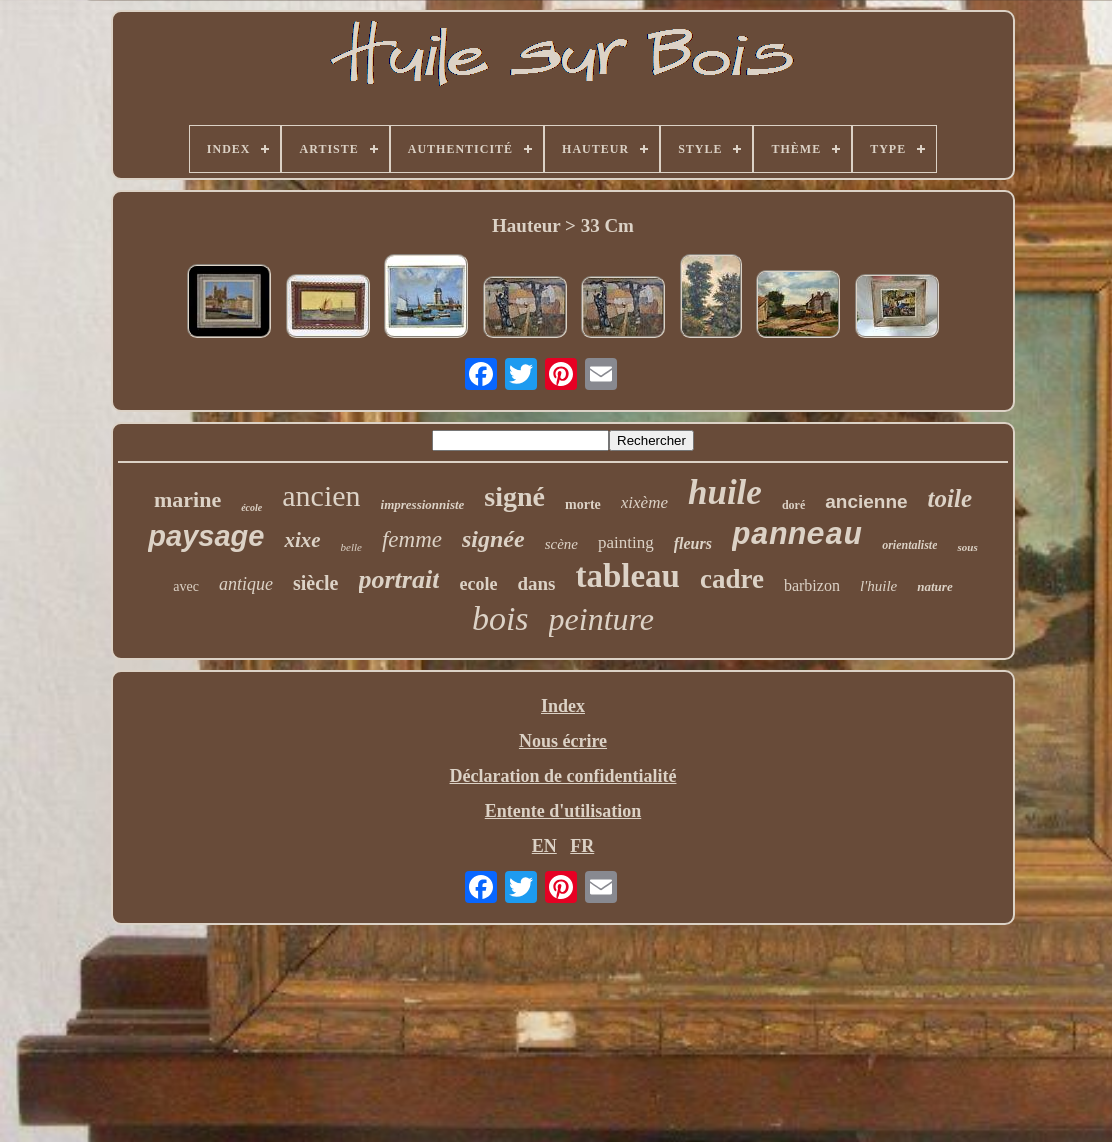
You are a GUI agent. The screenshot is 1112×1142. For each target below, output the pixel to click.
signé (514, 496)
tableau (627, 576)
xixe (302, 540)
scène (561, 544)
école (251, 507)
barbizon (812, 585)
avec (186, 586)
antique (246, 584)
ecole (478, 584)
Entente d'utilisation (563, 811)
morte (583, 504)
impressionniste (423, 504)
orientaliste (909, 545)
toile (950, 498)
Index (563, 706)
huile (725, 492)
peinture (601, 619)
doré (793, 505)
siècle (316, 583)
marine (187, 499)
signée (493, 539)
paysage (206, 536)
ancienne (866, 501)
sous (967, 547)
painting (626, 542)
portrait (399, 579)
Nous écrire (563, 741)
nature (934, 586)
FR (582, 846)
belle (351, 547)
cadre (732, 579)
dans (536, 583)
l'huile (878, 586)
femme (412, 539)
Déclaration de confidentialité (563, 776)
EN (544, 846)
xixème (644, 502)
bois (500, 618)
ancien (321, 495)
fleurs (693, 543)
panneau (797, 535)
